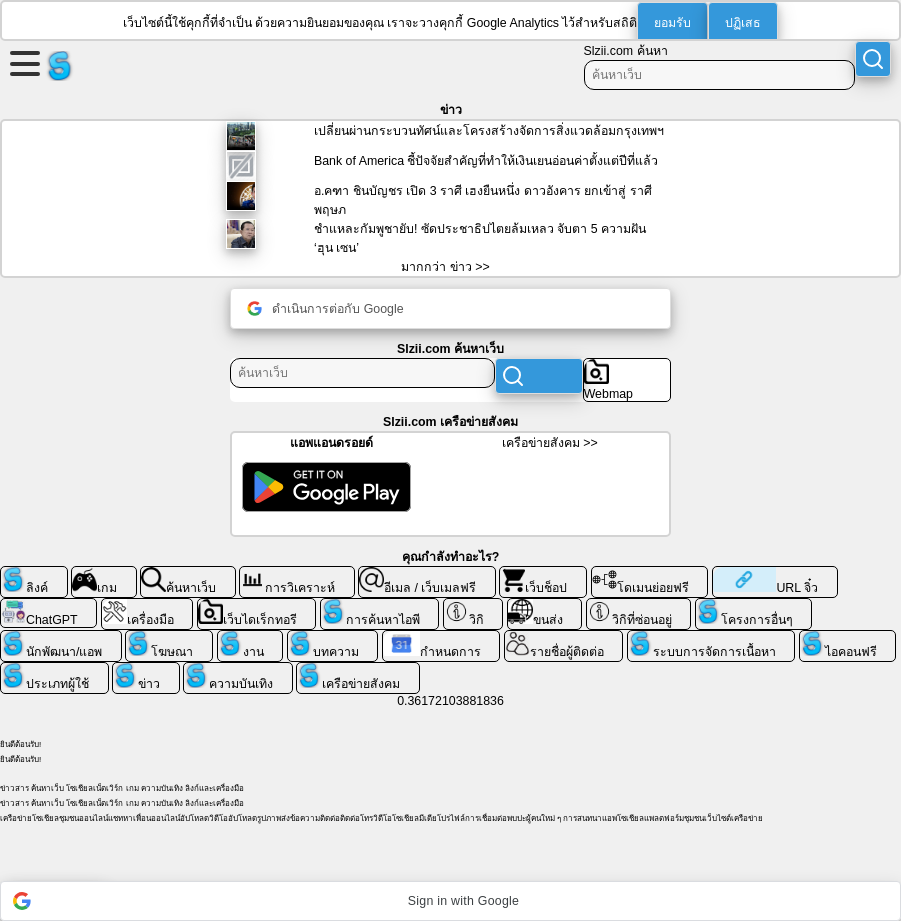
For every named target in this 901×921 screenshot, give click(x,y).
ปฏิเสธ (743, 23)
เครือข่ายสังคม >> (550, 443)
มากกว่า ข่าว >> (445, 267)
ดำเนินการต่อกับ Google (325, 308)
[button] (450, 901)
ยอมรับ (672, 23)
